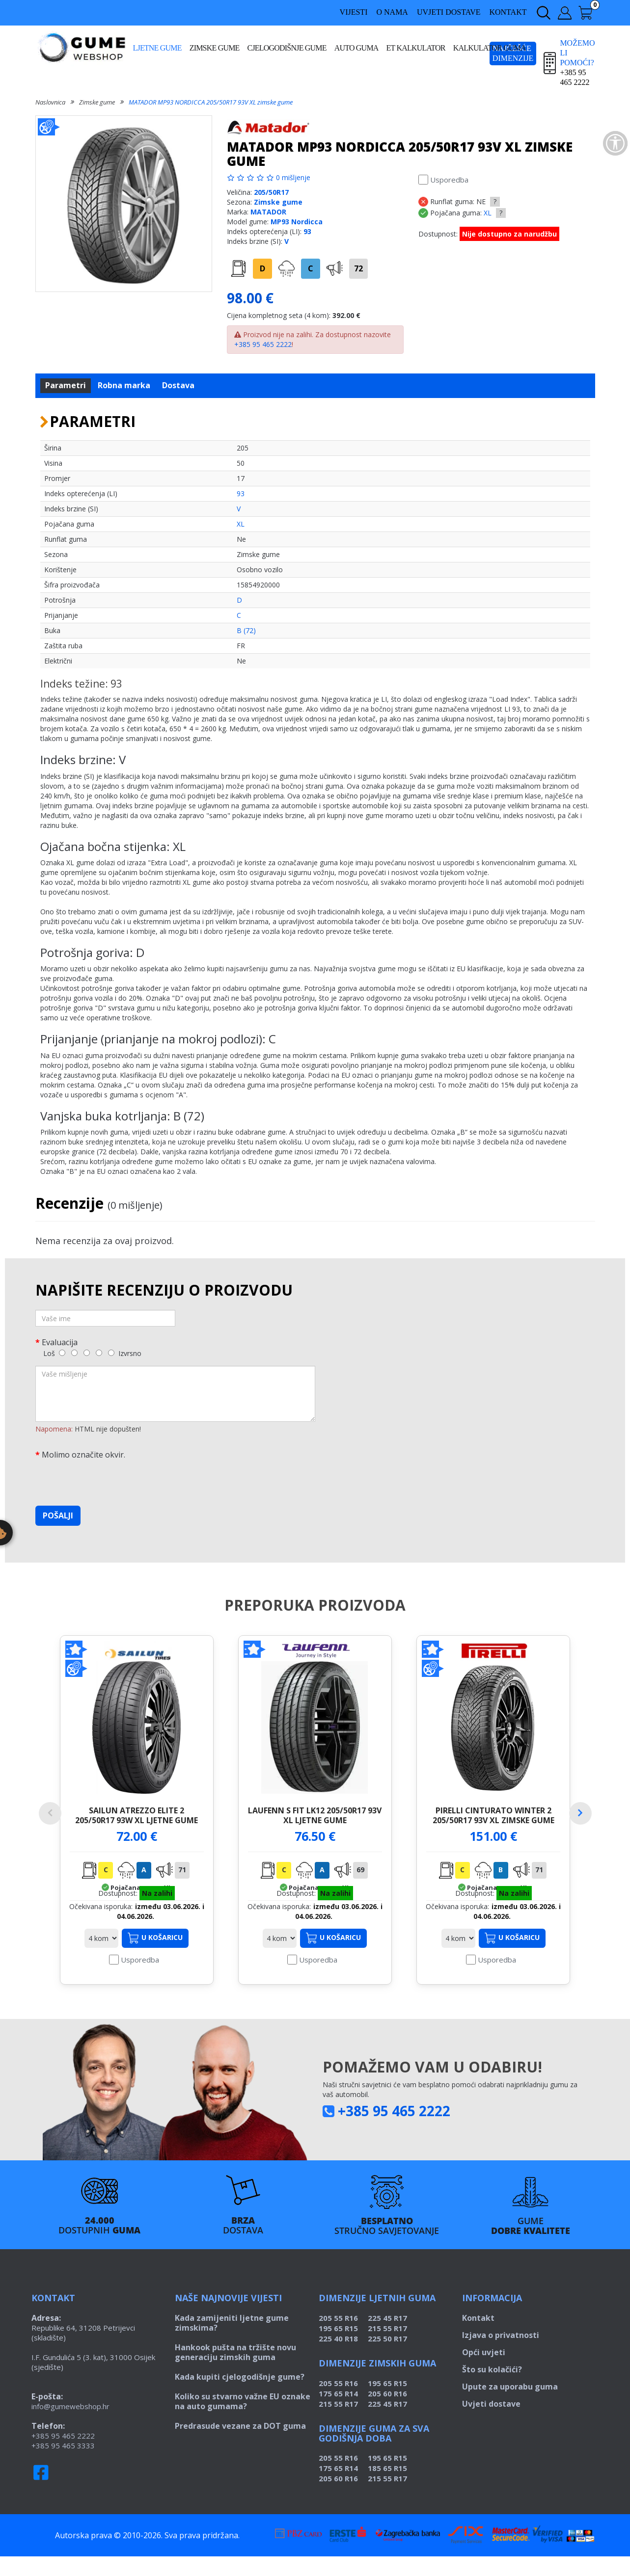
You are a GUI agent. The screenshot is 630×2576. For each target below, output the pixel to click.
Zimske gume (215, 48)
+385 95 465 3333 (63, 2465)
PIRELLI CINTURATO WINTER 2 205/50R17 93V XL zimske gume (493, 1815)
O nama (392, 12)
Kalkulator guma (489, 48)
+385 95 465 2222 (263, 344)
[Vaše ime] (105, 1318)
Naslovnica (50, 102)
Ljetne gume (157, 48)
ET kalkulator (415, 48)
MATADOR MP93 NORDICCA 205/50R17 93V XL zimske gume (211, 102)
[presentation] (110, 1479)
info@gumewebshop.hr (70, 2426)
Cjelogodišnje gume (287, 48)
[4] (99, 1353)
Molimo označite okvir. (83, 1454)
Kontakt (507, 12)
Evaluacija (60, 1342)
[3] (86, 1353)
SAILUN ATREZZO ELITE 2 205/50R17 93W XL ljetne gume (136, 1815)
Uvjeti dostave (449, 12)
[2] (74, 1353)
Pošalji (58, 1515)
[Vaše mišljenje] (175, 1394)
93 (307, 231)
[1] (62, 1353)
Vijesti (354, 12)
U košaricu (155, 1957)
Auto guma (356, 48)
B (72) (246, 630)
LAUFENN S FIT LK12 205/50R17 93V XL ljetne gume (315, 1815)
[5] (111, 1353)
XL (488, 212)
